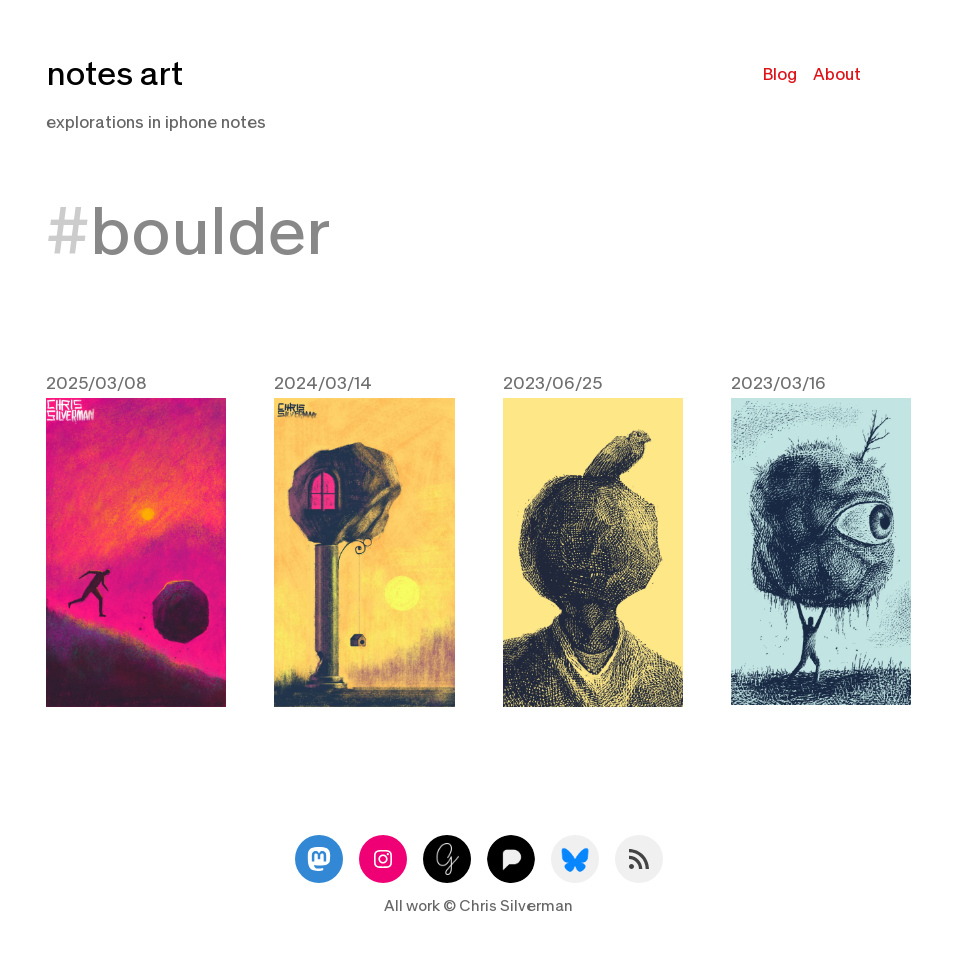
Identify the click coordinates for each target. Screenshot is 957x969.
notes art (114, 74)
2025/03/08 (96, 383)
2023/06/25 (552, 383)
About (837, 74)
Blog (780, 74)
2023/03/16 (778, 383)
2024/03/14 (323, 383)
